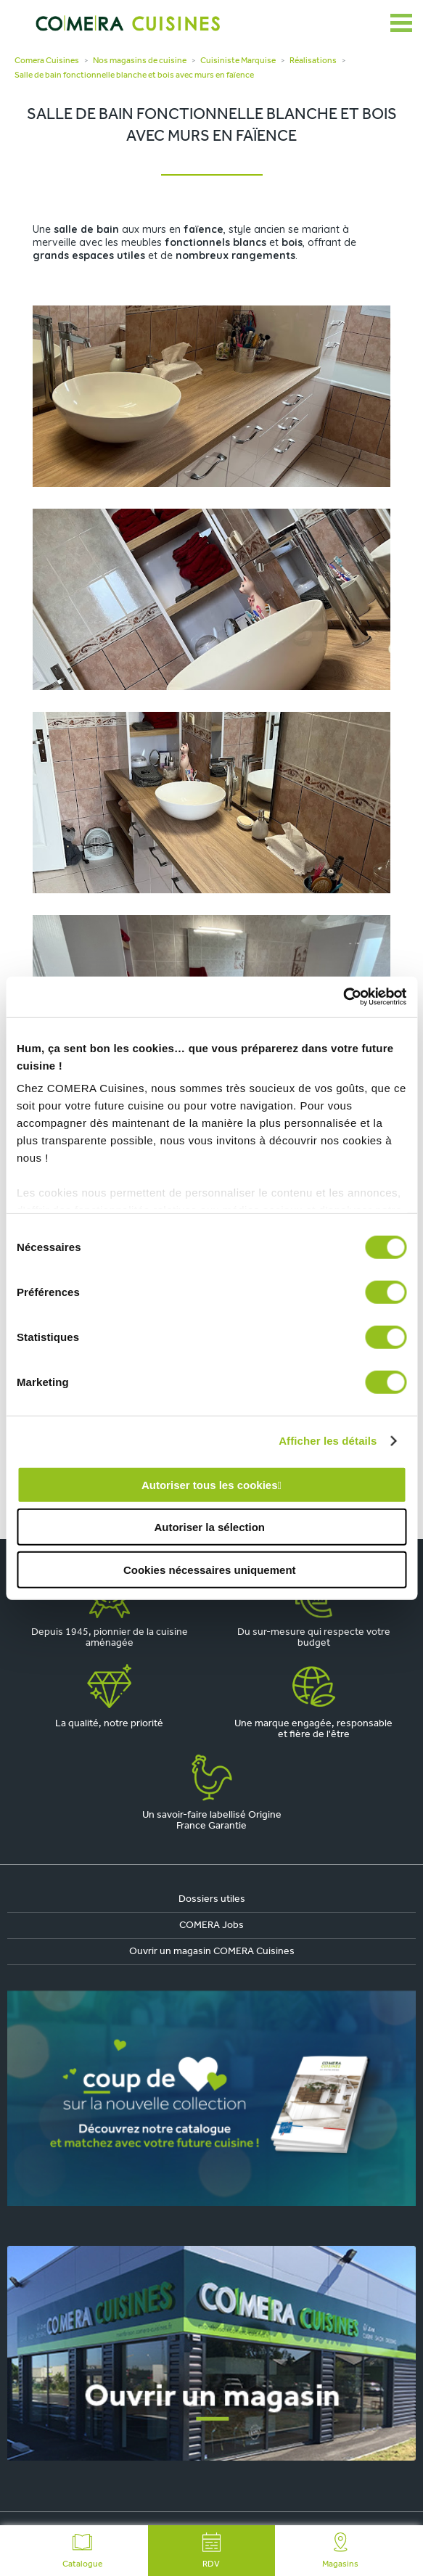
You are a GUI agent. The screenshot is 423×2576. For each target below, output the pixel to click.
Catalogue (82, 2550)
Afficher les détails (328, 1441)
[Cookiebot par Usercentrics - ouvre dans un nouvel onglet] (342, 997)
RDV (211, 2550)
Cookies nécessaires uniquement (209, 1569)
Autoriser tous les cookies (209, 1484)
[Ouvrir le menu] (401, 23)
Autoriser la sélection (209, 1527)
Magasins (340, 2550)
